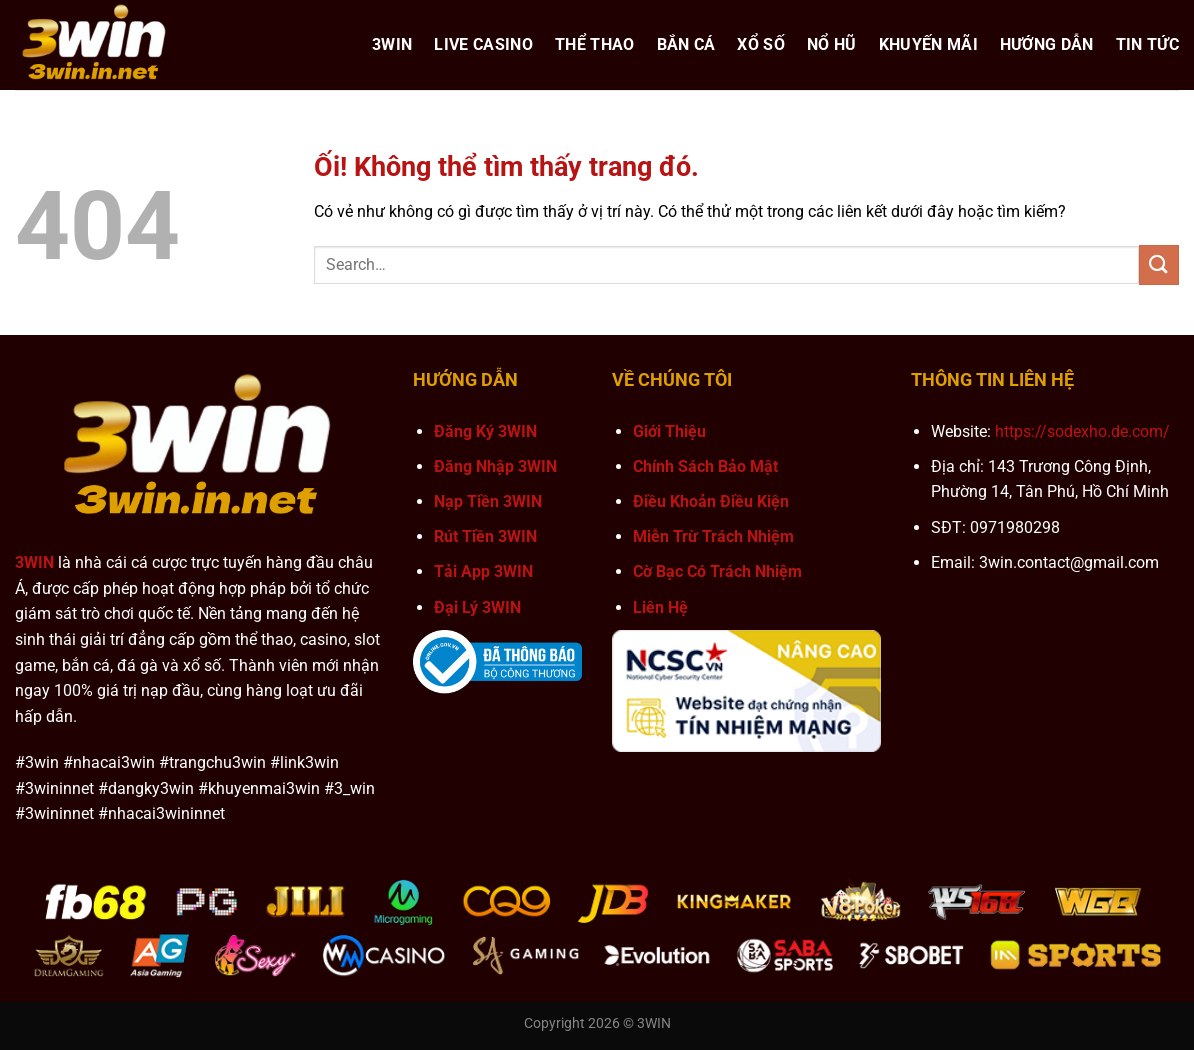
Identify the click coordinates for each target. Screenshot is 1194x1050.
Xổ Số (761, 44)
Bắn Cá (686, 44)
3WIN (392, 44)
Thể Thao (595, 44)
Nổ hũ (832, 44)
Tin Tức (1147, 44)
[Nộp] (1159, 264)
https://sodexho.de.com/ (1082, 431)
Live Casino (483, 44)
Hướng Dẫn (1047, 44)
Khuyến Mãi (928, 44)
